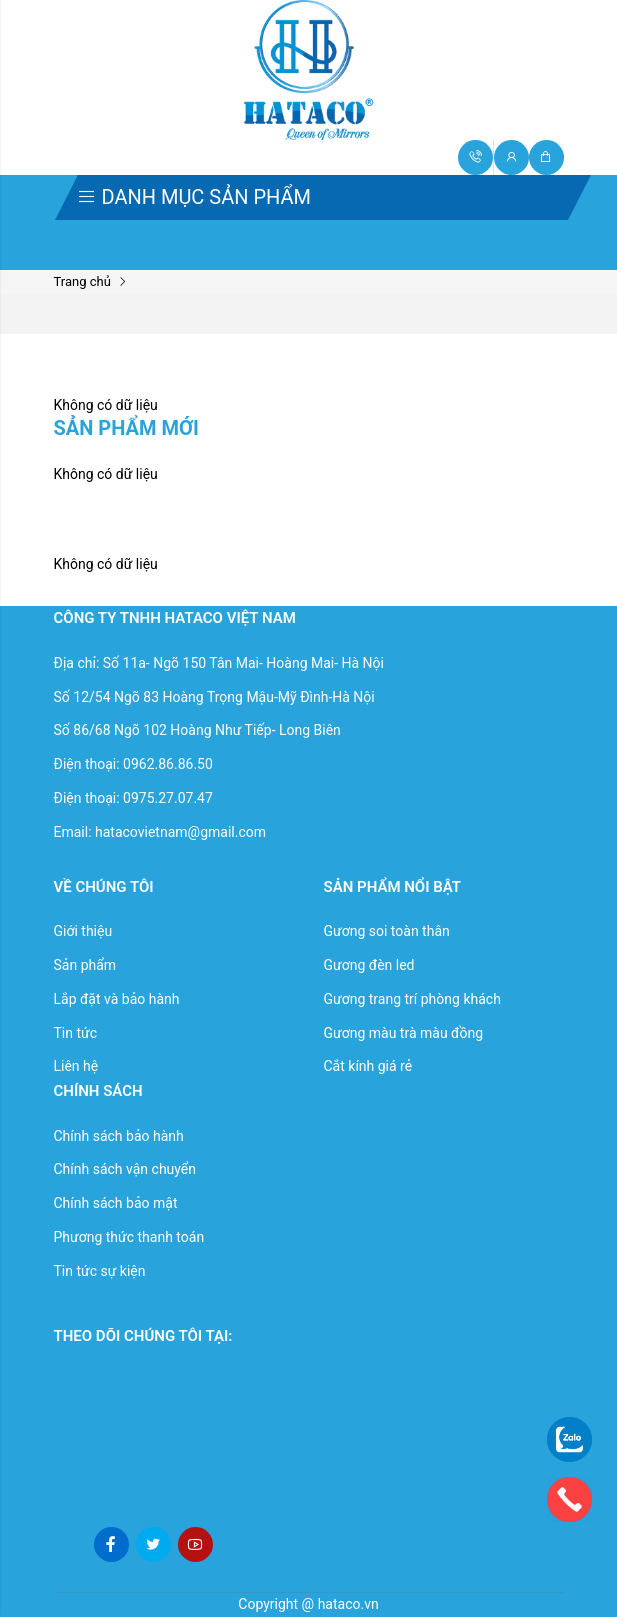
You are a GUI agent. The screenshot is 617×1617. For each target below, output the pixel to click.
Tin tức (76, 1033)
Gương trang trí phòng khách (412, 999)
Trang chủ (82, 281)
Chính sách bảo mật (116, 1203)
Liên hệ (76, 1066)
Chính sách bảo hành (119, 1136)
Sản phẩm (85, 965)
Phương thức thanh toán (129, 1237)
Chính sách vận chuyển (125, 1169)
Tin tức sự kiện (100, 1271)
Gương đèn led (369, 965)
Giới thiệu (83, 931)
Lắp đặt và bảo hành (117, 999)
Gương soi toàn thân (387, 931)
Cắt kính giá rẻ (368, 1066)
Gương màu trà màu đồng (404, 1033)
